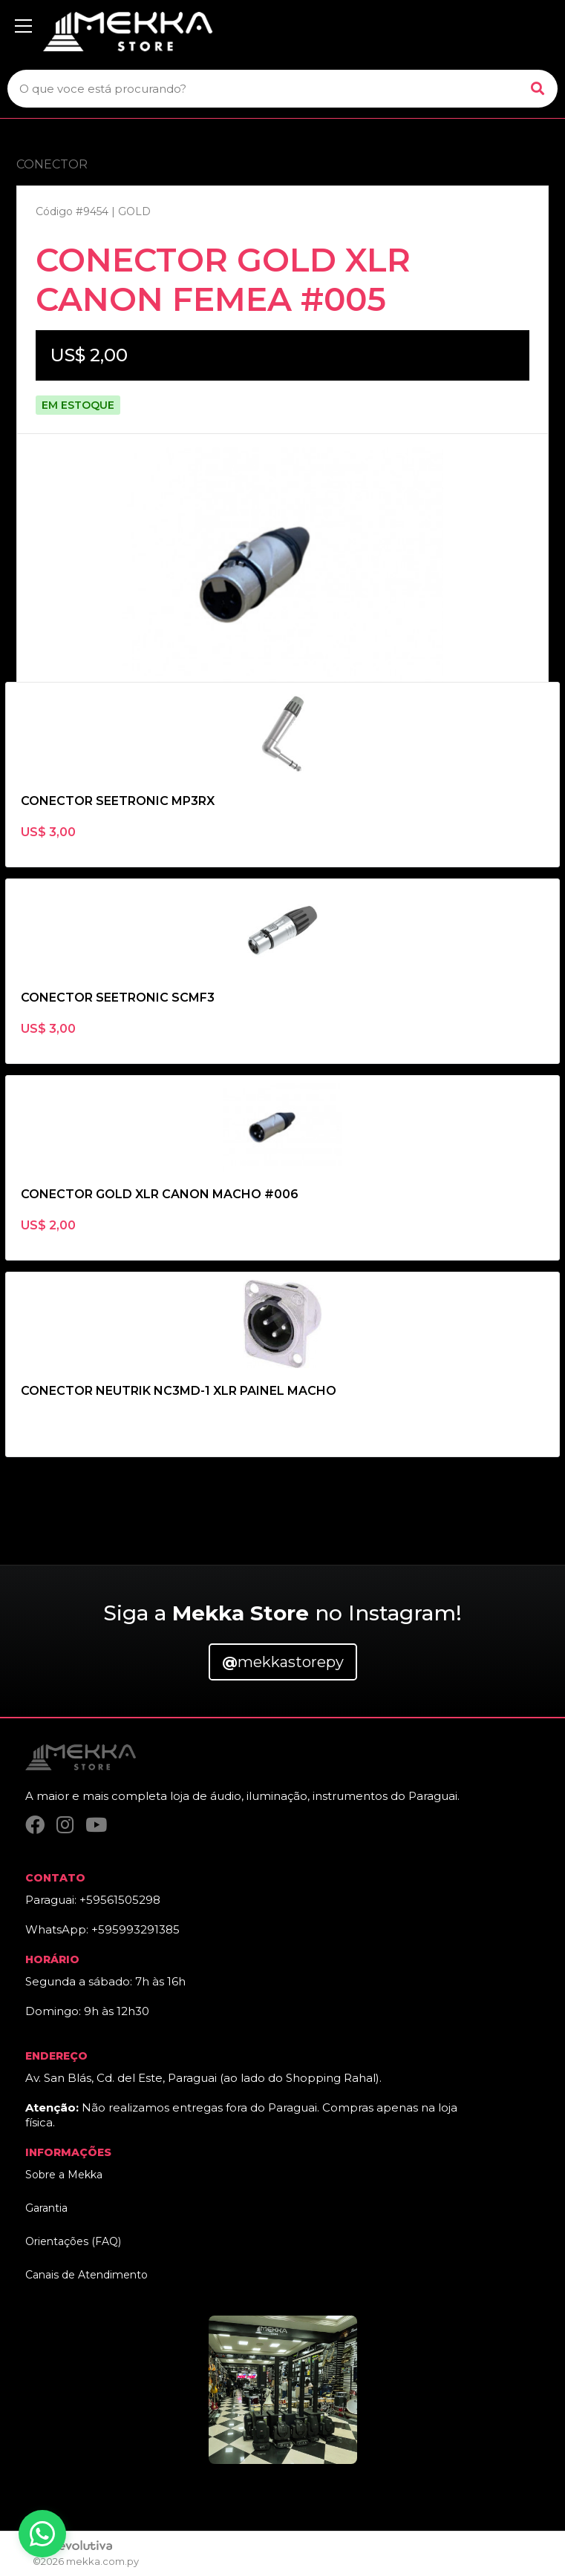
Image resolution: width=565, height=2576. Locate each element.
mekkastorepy (283, 1662)
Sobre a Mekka (63, 2174)
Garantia (46, 2208)
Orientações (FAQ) (73, 2241)
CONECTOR (52, 164)
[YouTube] (96, 1825)
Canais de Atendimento (86, 2274)
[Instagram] (65, 1825)
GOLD (134, 211)
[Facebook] (35, 1825)
